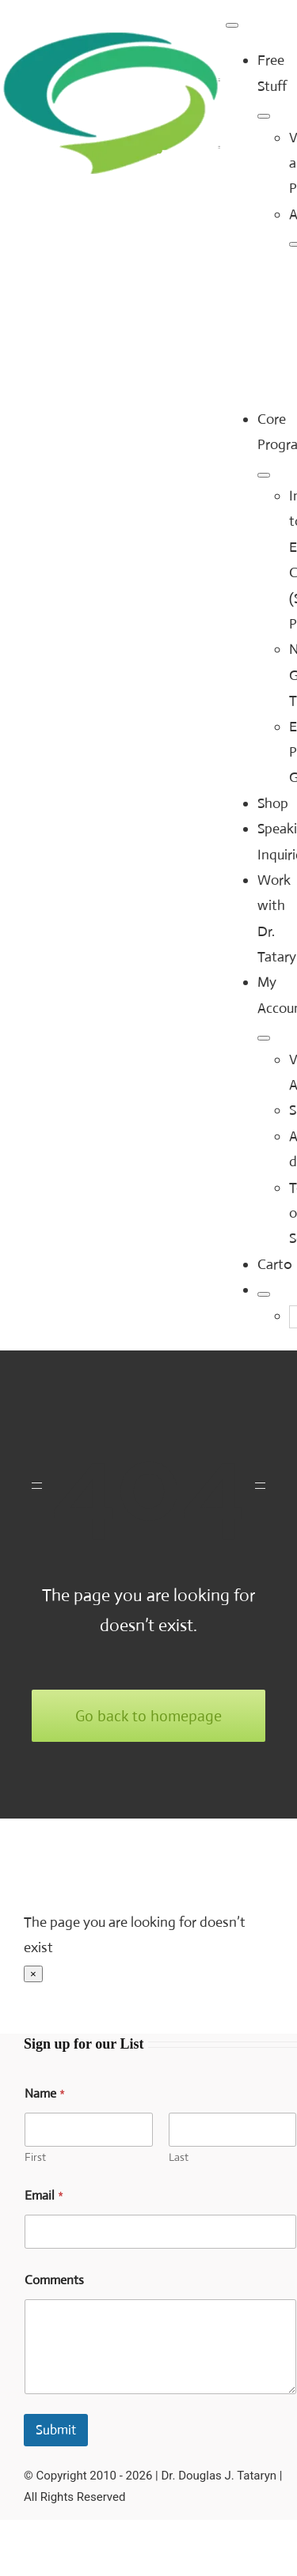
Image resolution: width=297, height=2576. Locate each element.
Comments (54, 2279)
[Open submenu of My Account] (263, 1038)
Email (44, 2195)
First (35, 2157)
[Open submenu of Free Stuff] (263, 116)
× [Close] (33, 1974)
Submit (56, 2430)
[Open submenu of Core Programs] (263, 475)
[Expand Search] (263, 1294)
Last (178, 2157)
